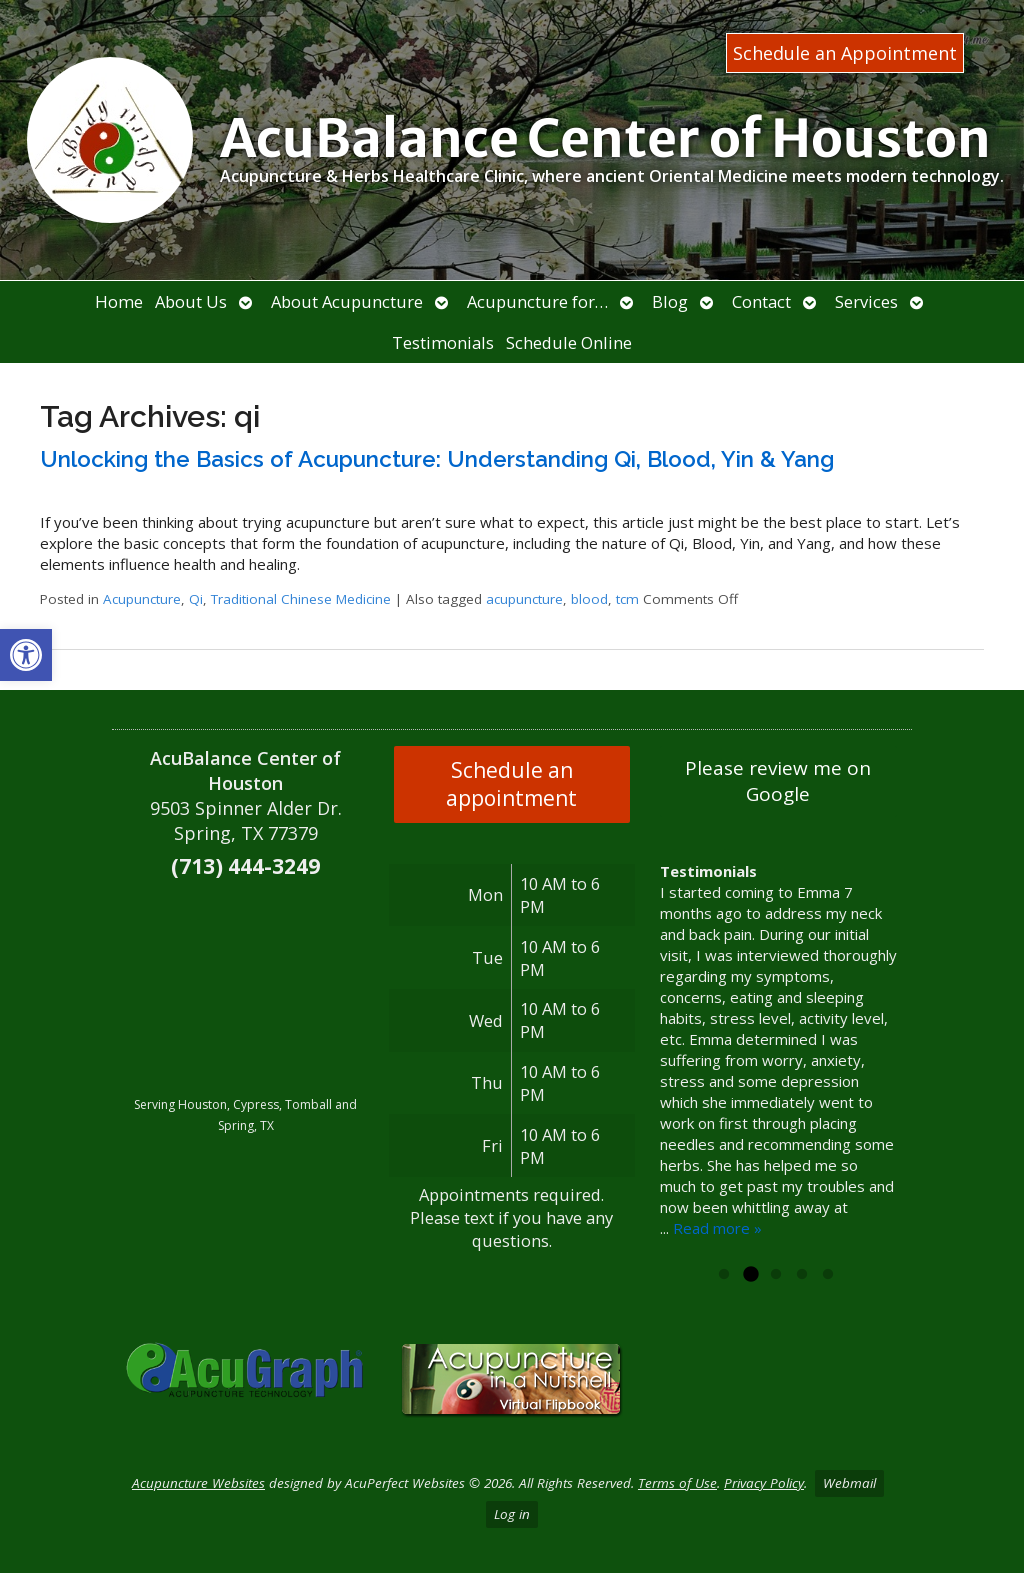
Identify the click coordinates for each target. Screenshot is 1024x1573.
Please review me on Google (778, 781)
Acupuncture (142, 599)
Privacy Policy (764, 1483)
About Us (191, 301)
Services (866, 301)
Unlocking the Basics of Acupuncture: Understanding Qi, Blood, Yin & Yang (437, 459)
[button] (26, 655)
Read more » (717, 1228)
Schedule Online (569, 342)
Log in (512, 1514)
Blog (670, 301)
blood (589, 599)
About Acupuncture (347, 301)
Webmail (849, 1483)
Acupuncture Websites (198, 1483)
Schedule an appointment (511, 784)
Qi (196, 599)
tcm (627, 599)
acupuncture (524, 599)
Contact (761, 301)
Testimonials (443, 342)
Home (119, 301)
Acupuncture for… (537, 301)
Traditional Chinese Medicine (301, 599)
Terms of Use (677, 1483)
